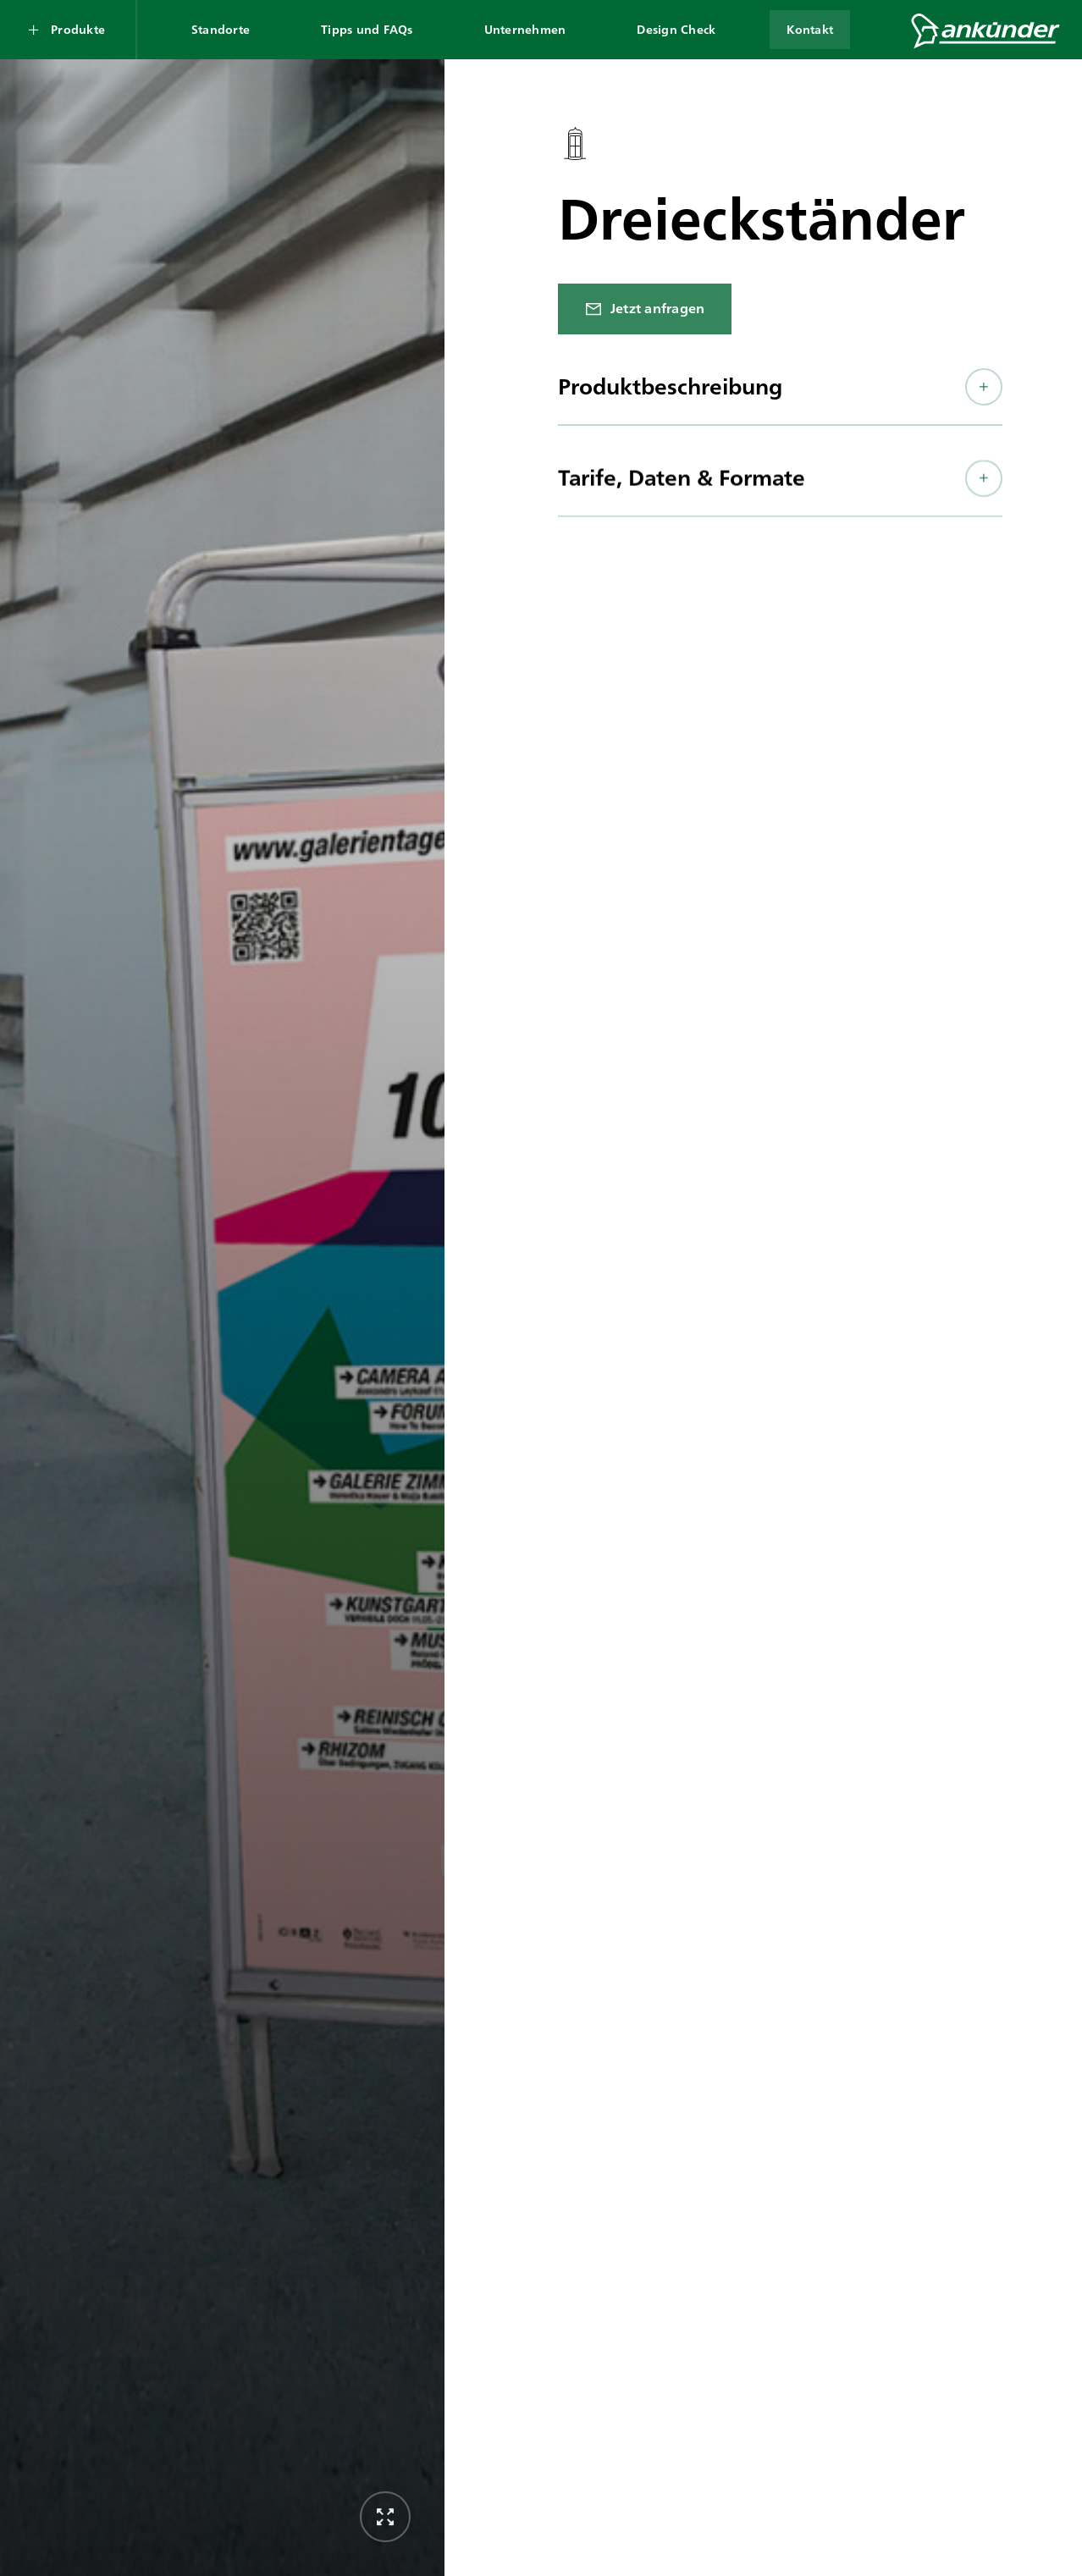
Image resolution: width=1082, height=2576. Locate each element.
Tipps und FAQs (367, 29)
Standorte (220, 29)
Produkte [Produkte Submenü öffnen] (78, 29)
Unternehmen (525, 29)
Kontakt (810, 29)
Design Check (676, 29)
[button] (780, 397)
